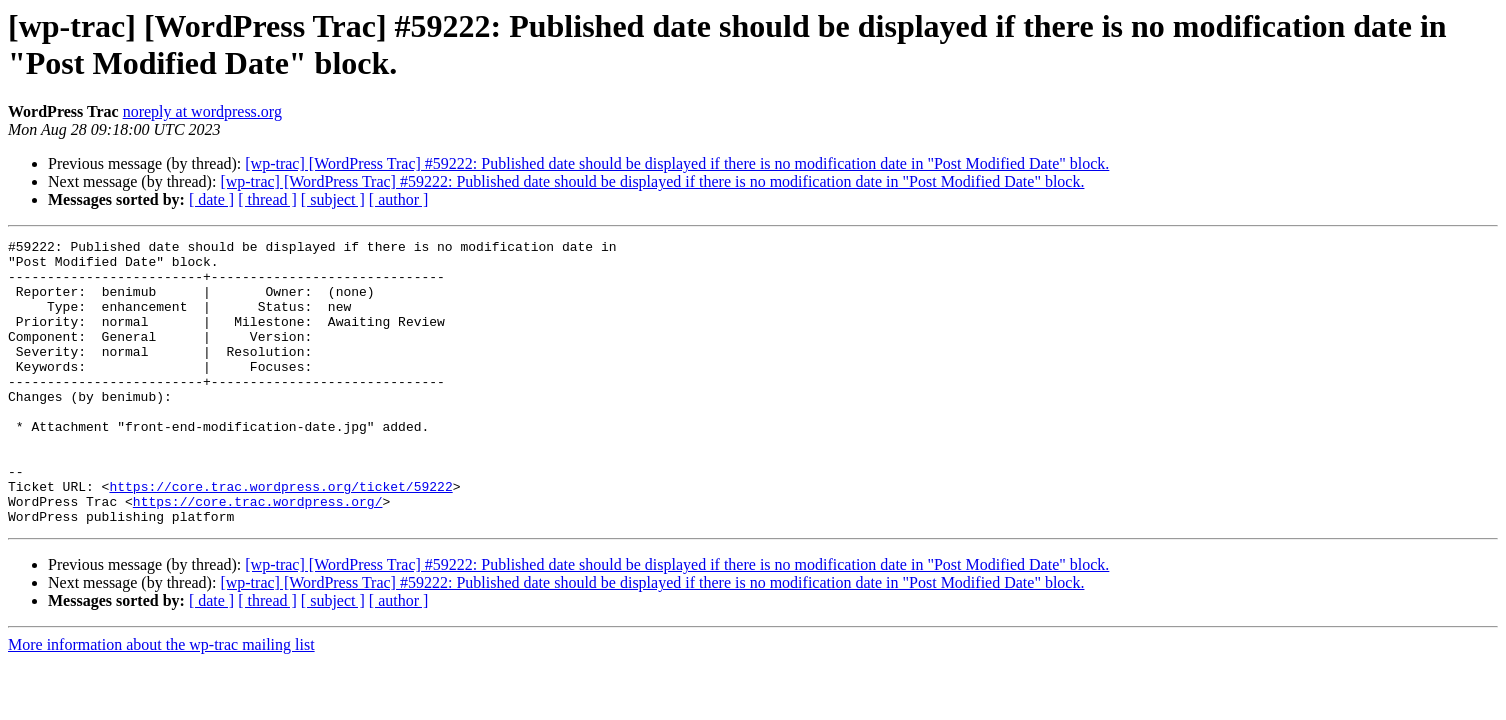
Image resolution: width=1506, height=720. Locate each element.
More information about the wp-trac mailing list (161, 701)
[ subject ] (333, 199)
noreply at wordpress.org (202, 111)
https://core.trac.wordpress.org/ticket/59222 (280, 537)
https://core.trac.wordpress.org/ (258, 555)
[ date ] (211, 199)
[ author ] (399, 199)
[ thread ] (267, 199)
